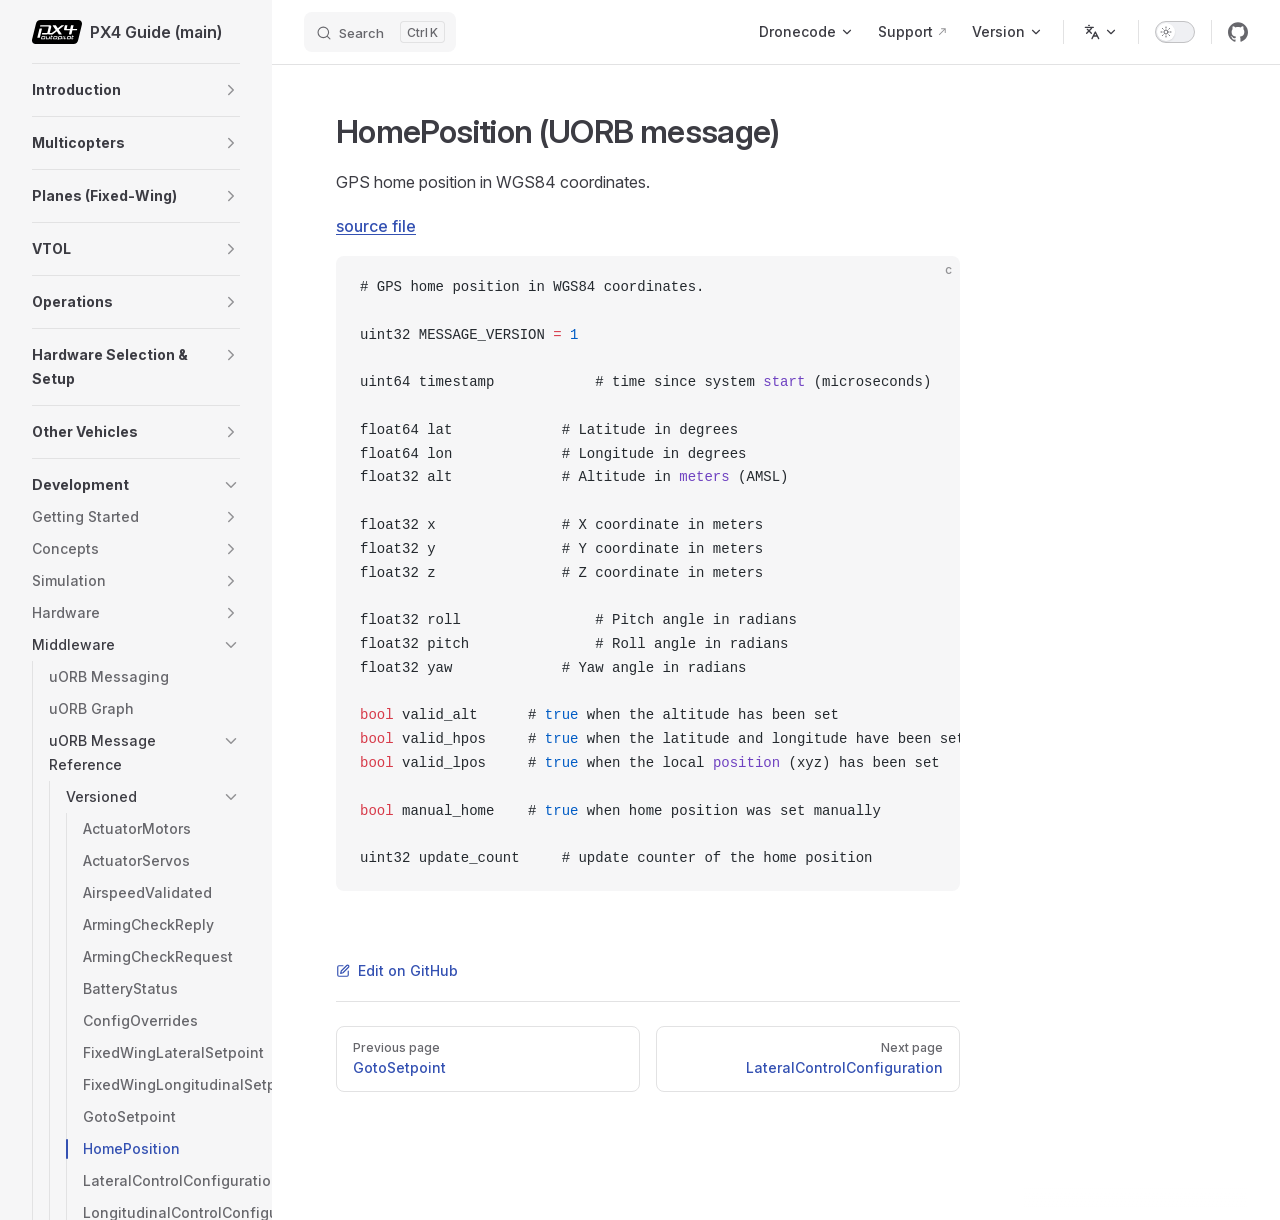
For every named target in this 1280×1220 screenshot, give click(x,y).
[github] (1238, 32)
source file (376, 226)
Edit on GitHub (397, 970)
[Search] (380, 32)
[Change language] (1101, 32)
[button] (231, 90)
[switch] (1175, 32)
